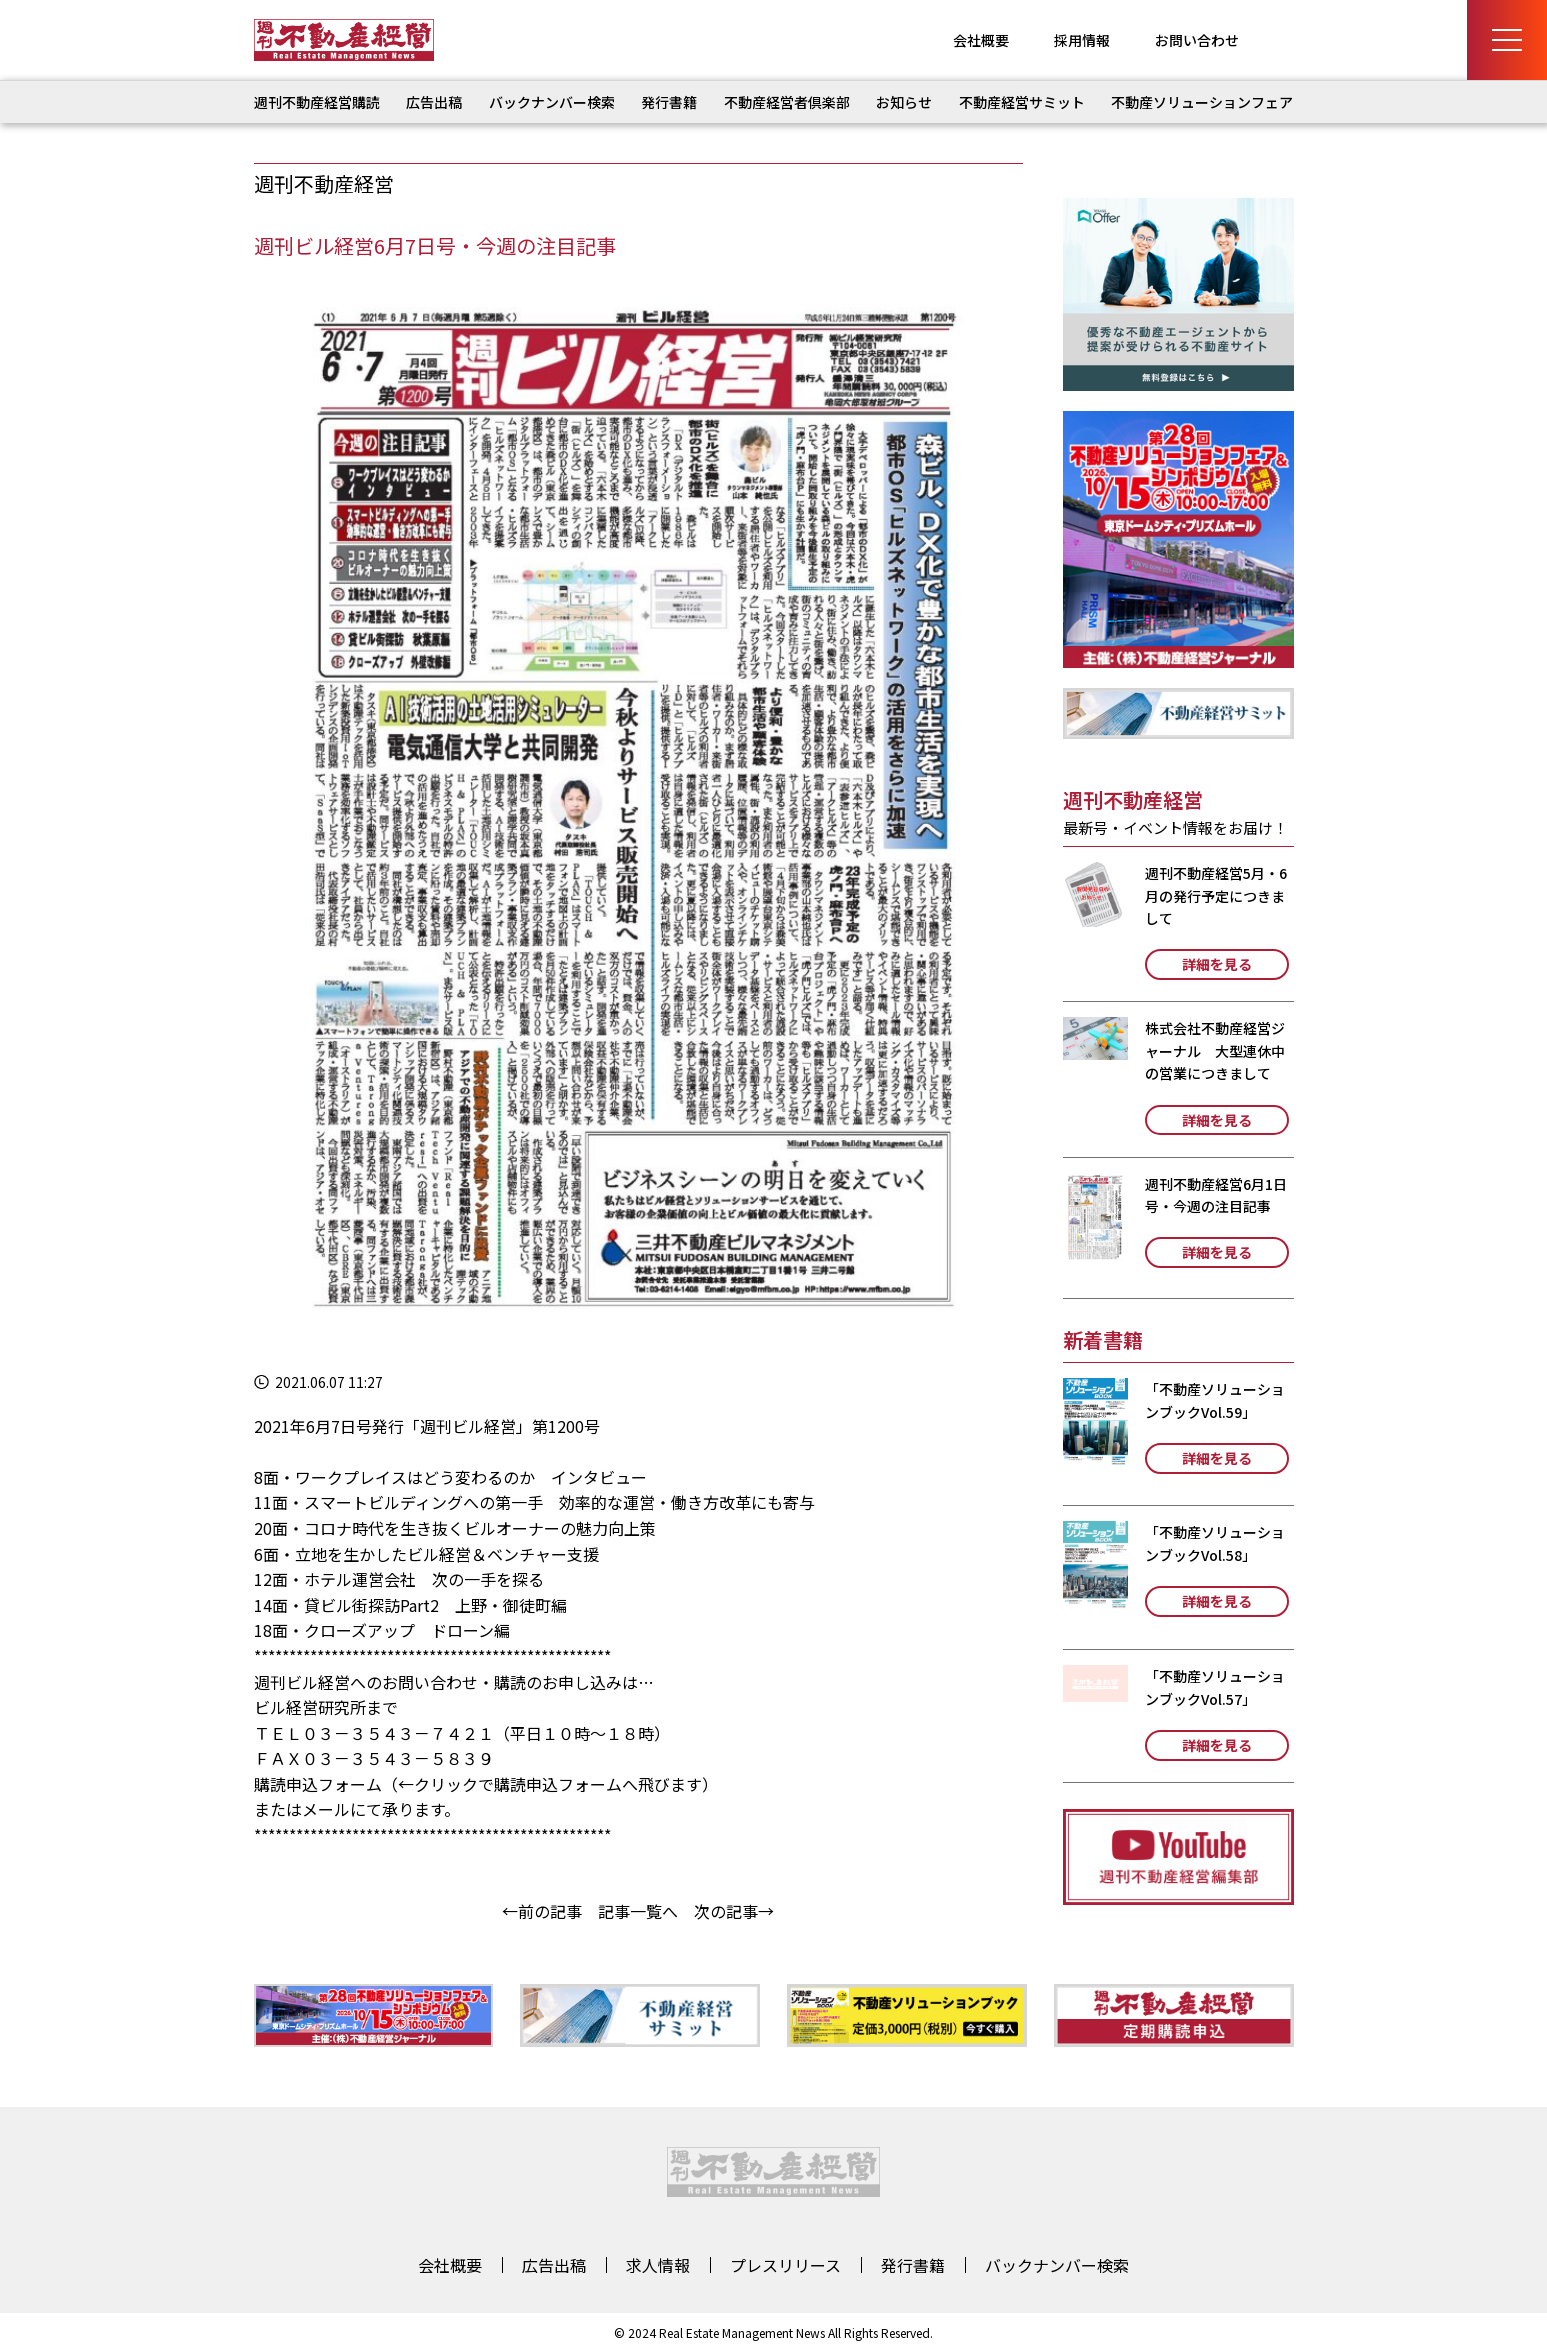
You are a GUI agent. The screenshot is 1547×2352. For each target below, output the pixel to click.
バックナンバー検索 (552, 102)
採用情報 (1082, 40)
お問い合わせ (1197, 40)
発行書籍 (669, 102)
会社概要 (981, 40)
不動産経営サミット (1022, 102)
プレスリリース (785, 2265)
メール (326, 1809)
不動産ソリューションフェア (1202, 102)
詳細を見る (1217, 964)
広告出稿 (434, 102)
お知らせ (904, 102)
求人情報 (658, 2265)
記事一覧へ (638, 1911)
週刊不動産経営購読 (317, 102)
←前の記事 (542, 1911)
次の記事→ (734, 1911)
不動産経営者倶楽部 (787, 102)
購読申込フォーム (318, 1784)
